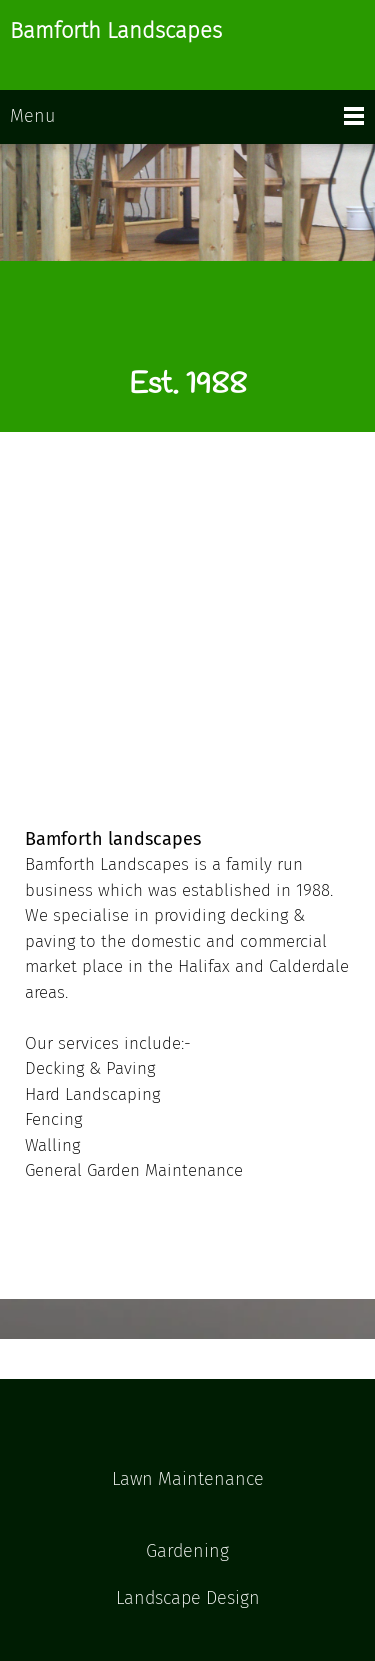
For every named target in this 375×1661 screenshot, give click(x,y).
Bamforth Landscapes (116, 31)
